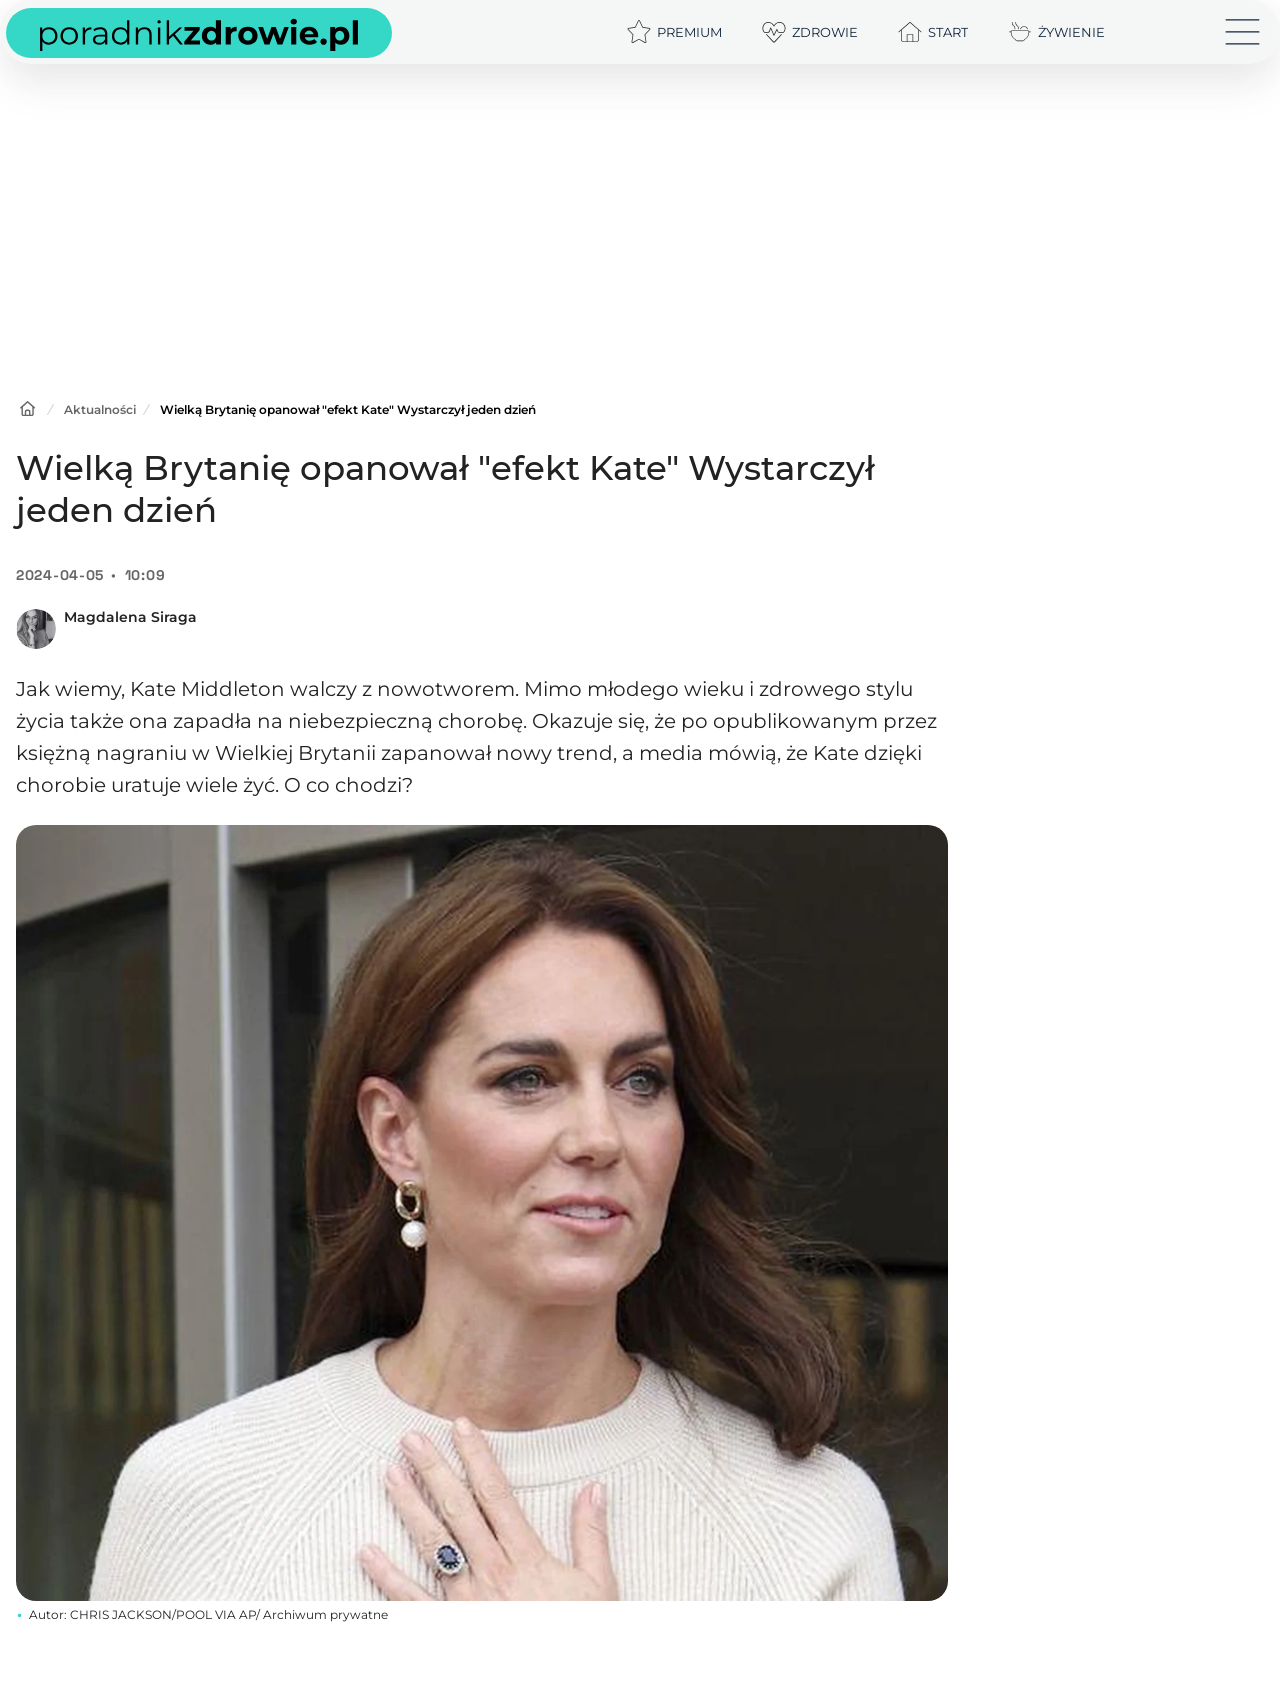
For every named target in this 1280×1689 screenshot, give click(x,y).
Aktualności (100, 409)
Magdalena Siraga (130, 617)
